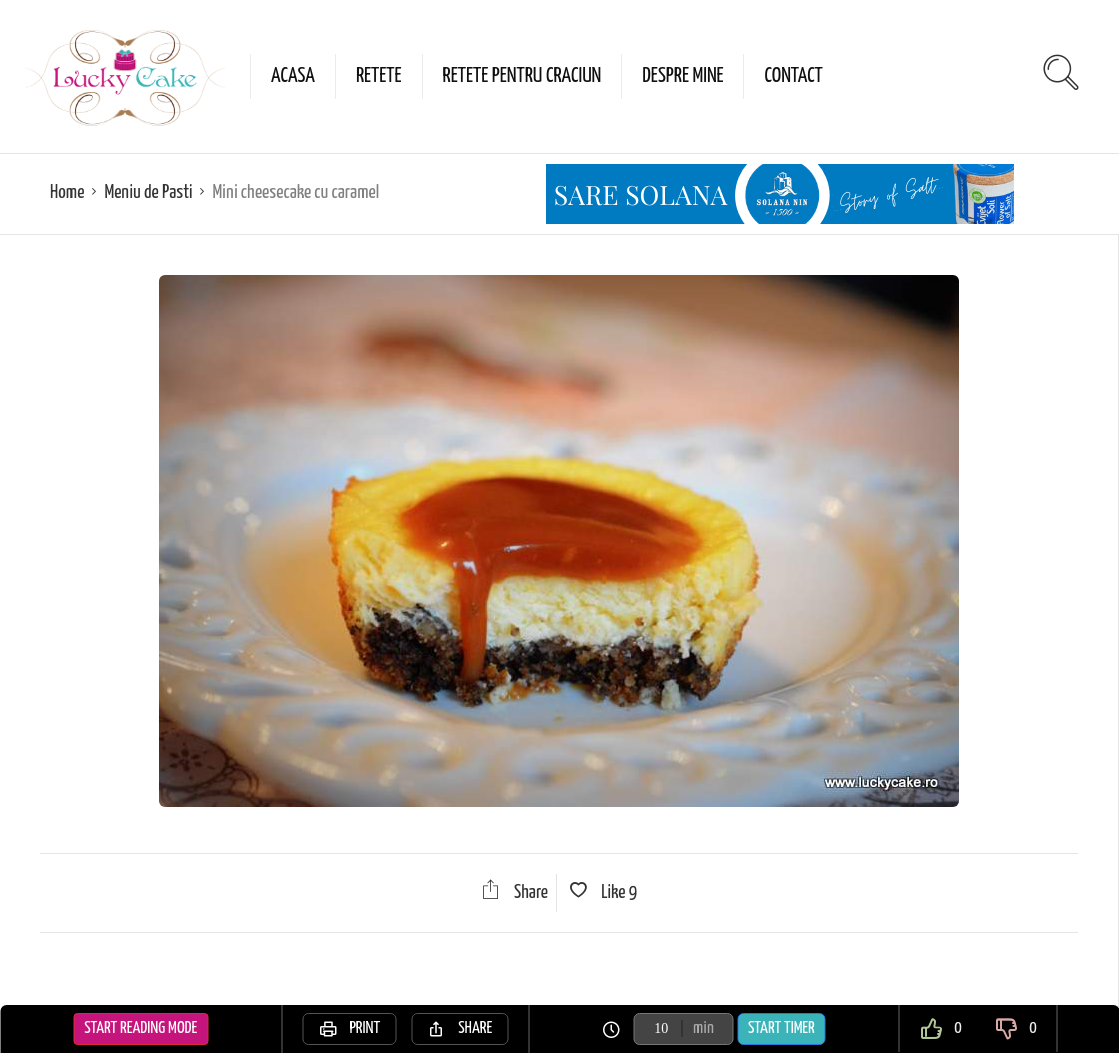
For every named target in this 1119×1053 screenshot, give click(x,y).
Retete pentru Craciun (522, 76)
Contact (793, 76)
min (703, 1028)
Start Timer (781, 1028)
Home (67, 192)
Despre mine (682, 76)
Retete (379, 76)
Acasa (293, 76)
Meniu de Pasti (148, 192)
